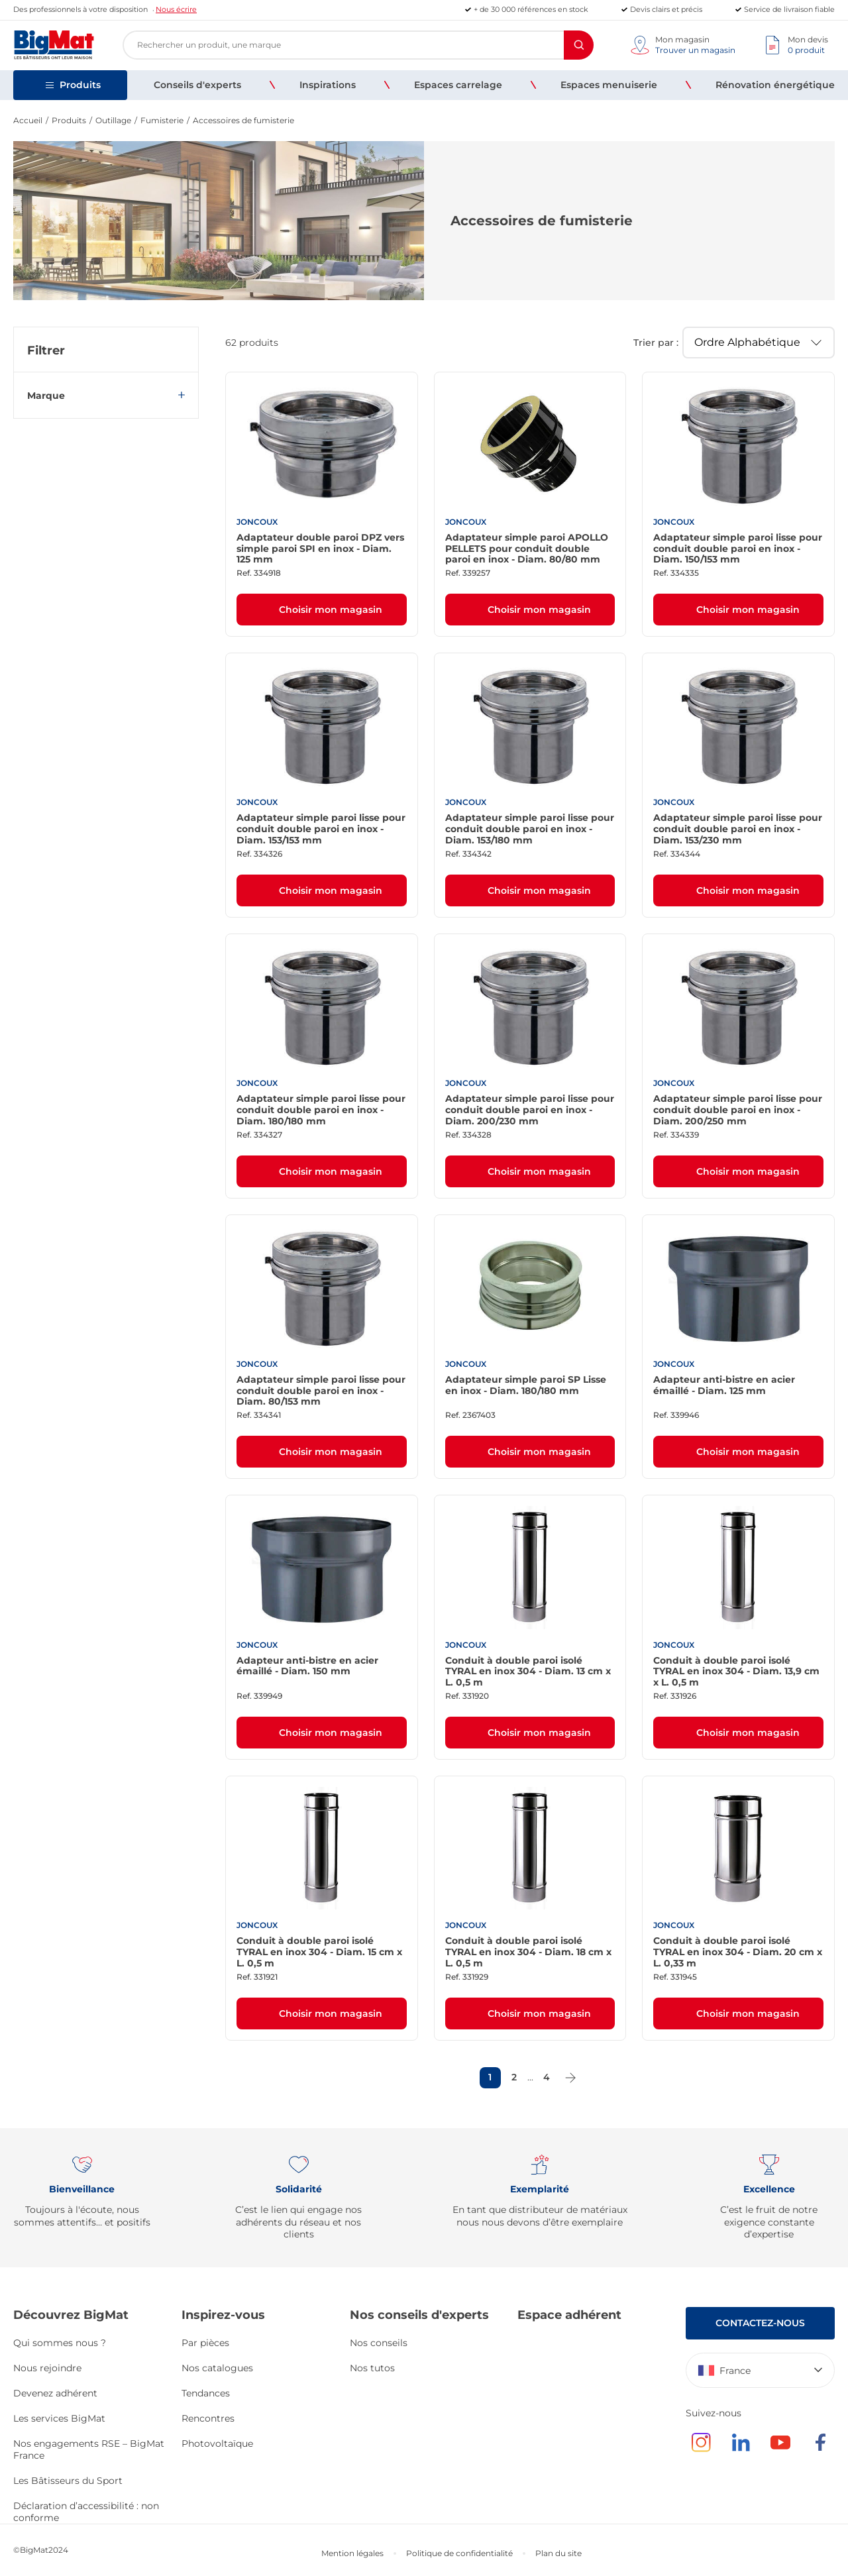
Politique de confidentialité (459, 2553)
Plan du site (558, 2553)
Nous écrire (176, 9)
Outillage (113, 120)
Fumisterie (162, 120)
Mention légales (352, 2553)
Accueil (27, 120)
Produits (69, 120)
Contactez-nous (760, 2323)
